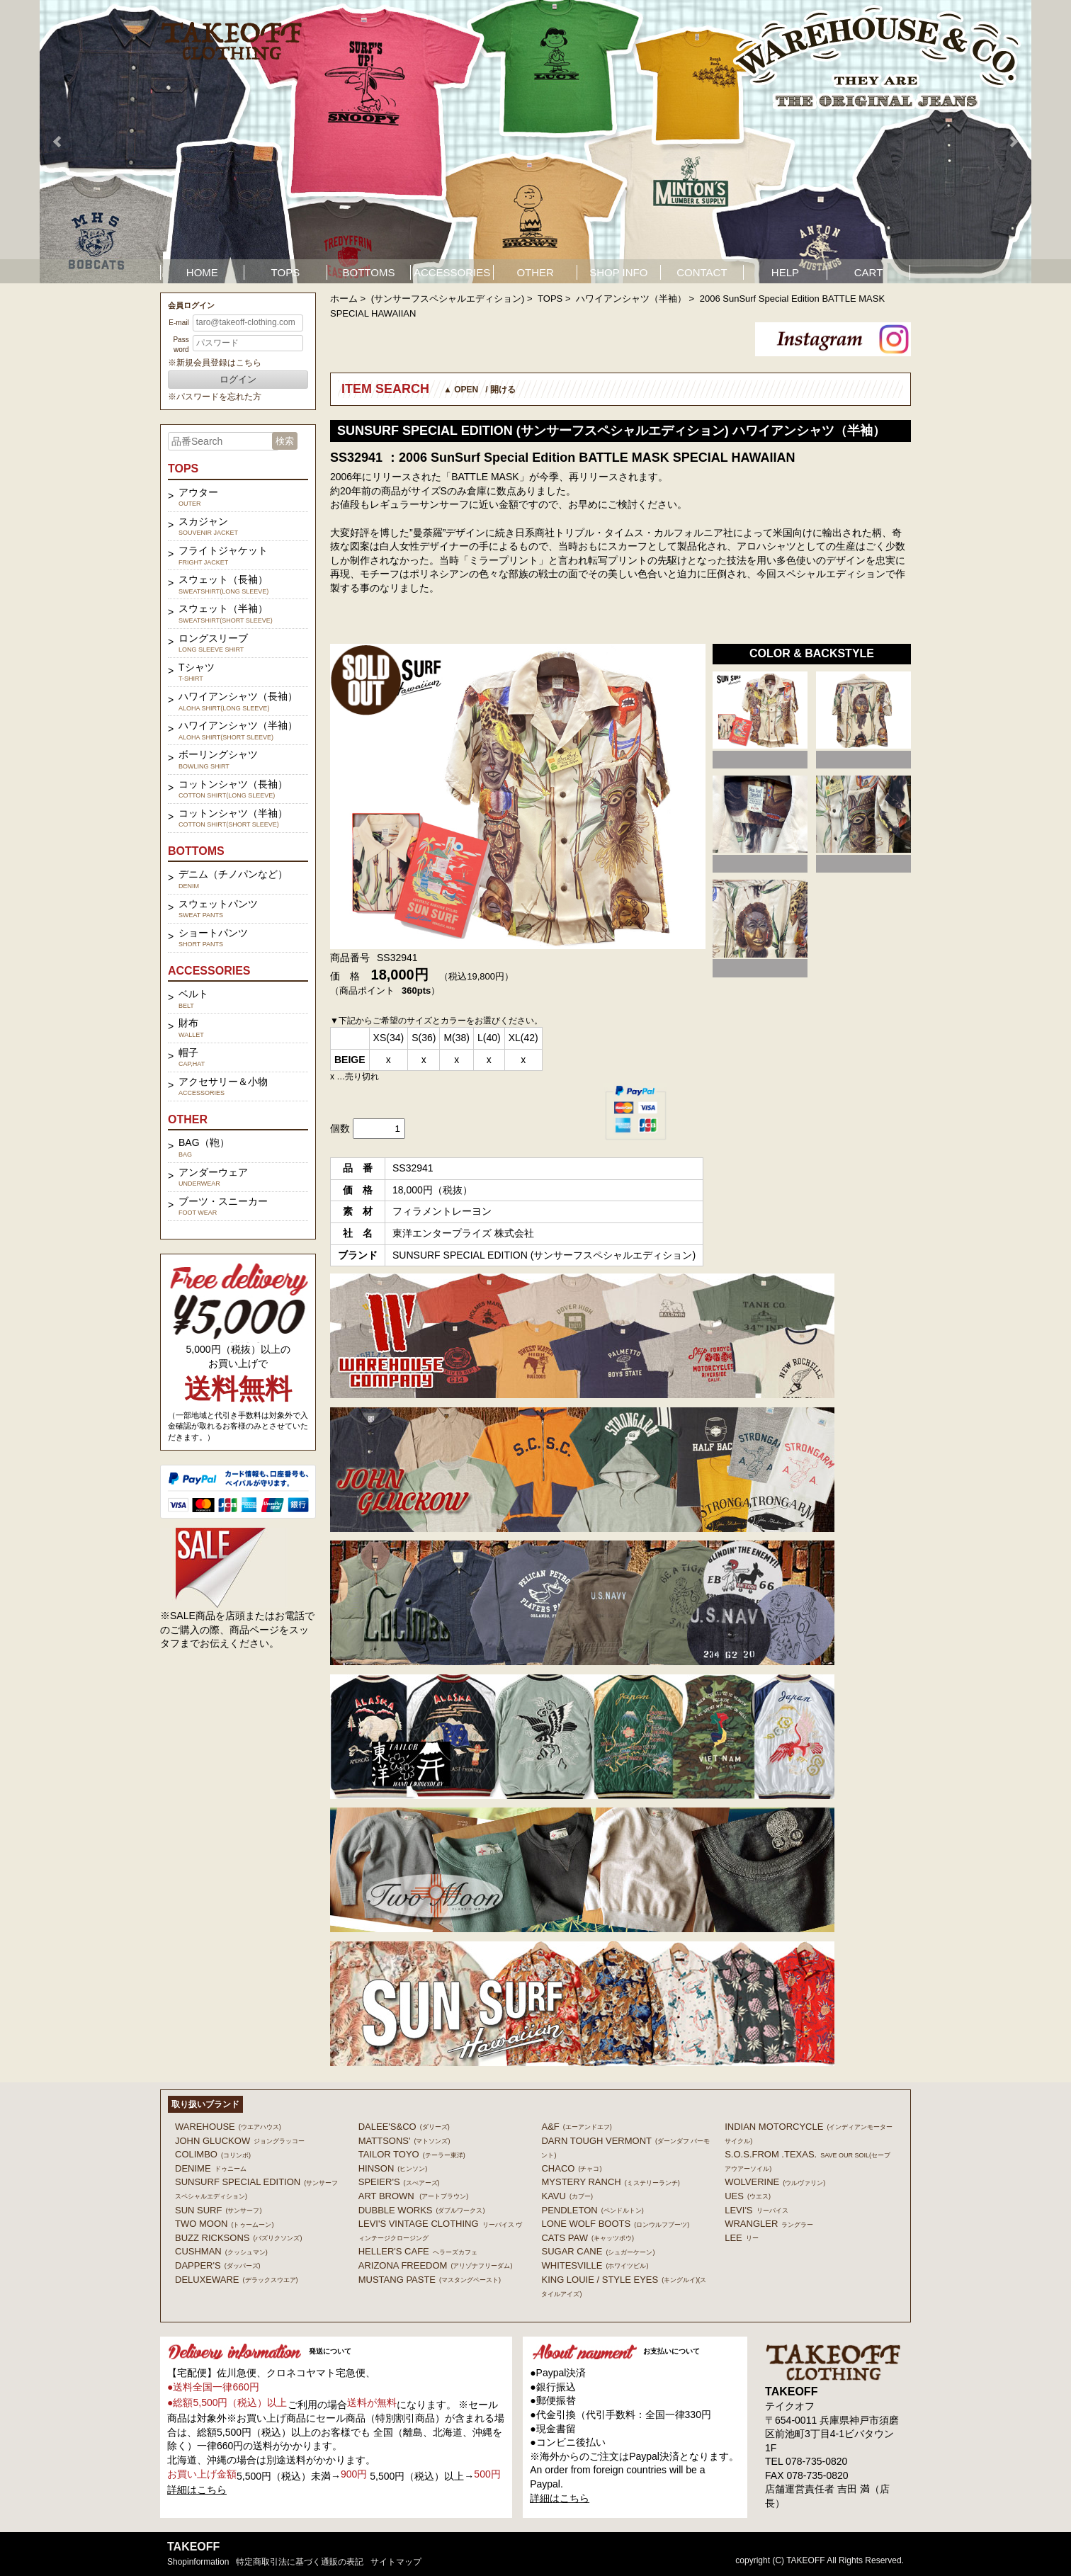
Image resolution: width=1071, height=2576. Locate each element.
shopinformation (198, 2562)
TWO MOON (224, 2223)
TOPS (285, 272)
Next (1013, 141)
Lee (742, 2237)
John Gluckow (240, 2140)
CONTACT (701, 272)
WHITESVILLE (594, 2265)
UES (748, 2196)
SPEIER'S (399, 2182)
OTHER (535, 272)
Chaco (571, 2168)
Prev (58, 141)
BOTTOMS (369, 272)
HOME (202, 272)
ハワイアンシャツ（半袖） (631, 298)
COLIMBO (213, 2154)
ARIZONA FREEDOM (435, 2265)
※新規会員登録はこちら (214, 363)
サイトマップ (395, 2562)
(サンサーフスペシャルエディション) (448, 298)
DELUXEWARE (236, 2279)
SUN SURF (218, 2210)
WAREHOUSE (228, 2126)
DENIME (210, 2168)
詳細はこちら (197, 2489)
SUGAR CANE (597, 2251)
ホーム (344, 298)
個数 (340, 1128)
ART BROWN (413, 2196)
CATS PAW (587, 2237)
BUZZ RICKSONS (238, 2237)
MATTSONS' (404, 2140)
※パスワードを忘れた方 (214, 397)
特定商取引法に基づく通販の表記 (299, 2562)
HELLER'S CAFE (417, 2251)
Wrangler (769, 2223)
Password (180, 344)
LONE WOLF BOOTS (615, 2223)
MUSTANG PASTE (429, 2279)
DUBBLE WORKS (421, 2210)
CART (868, 272)
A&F (576, 2126)
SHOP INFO (618, 272)
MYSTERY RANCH (610, 2182)
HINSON (393, 2168)
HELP (785, 272)
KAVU (566, 2196)
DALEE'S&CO (404, 2126)
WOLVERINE (775, 2182)
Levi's (756, 2210)
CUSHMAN (221, 2251)
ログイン (238, 379)
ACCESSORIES (452, 272)
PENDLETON (592, 2210)
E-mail (178, 323)
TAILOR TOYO (411, 2154)
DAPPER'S (218, 2265)
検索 (285, 441)
